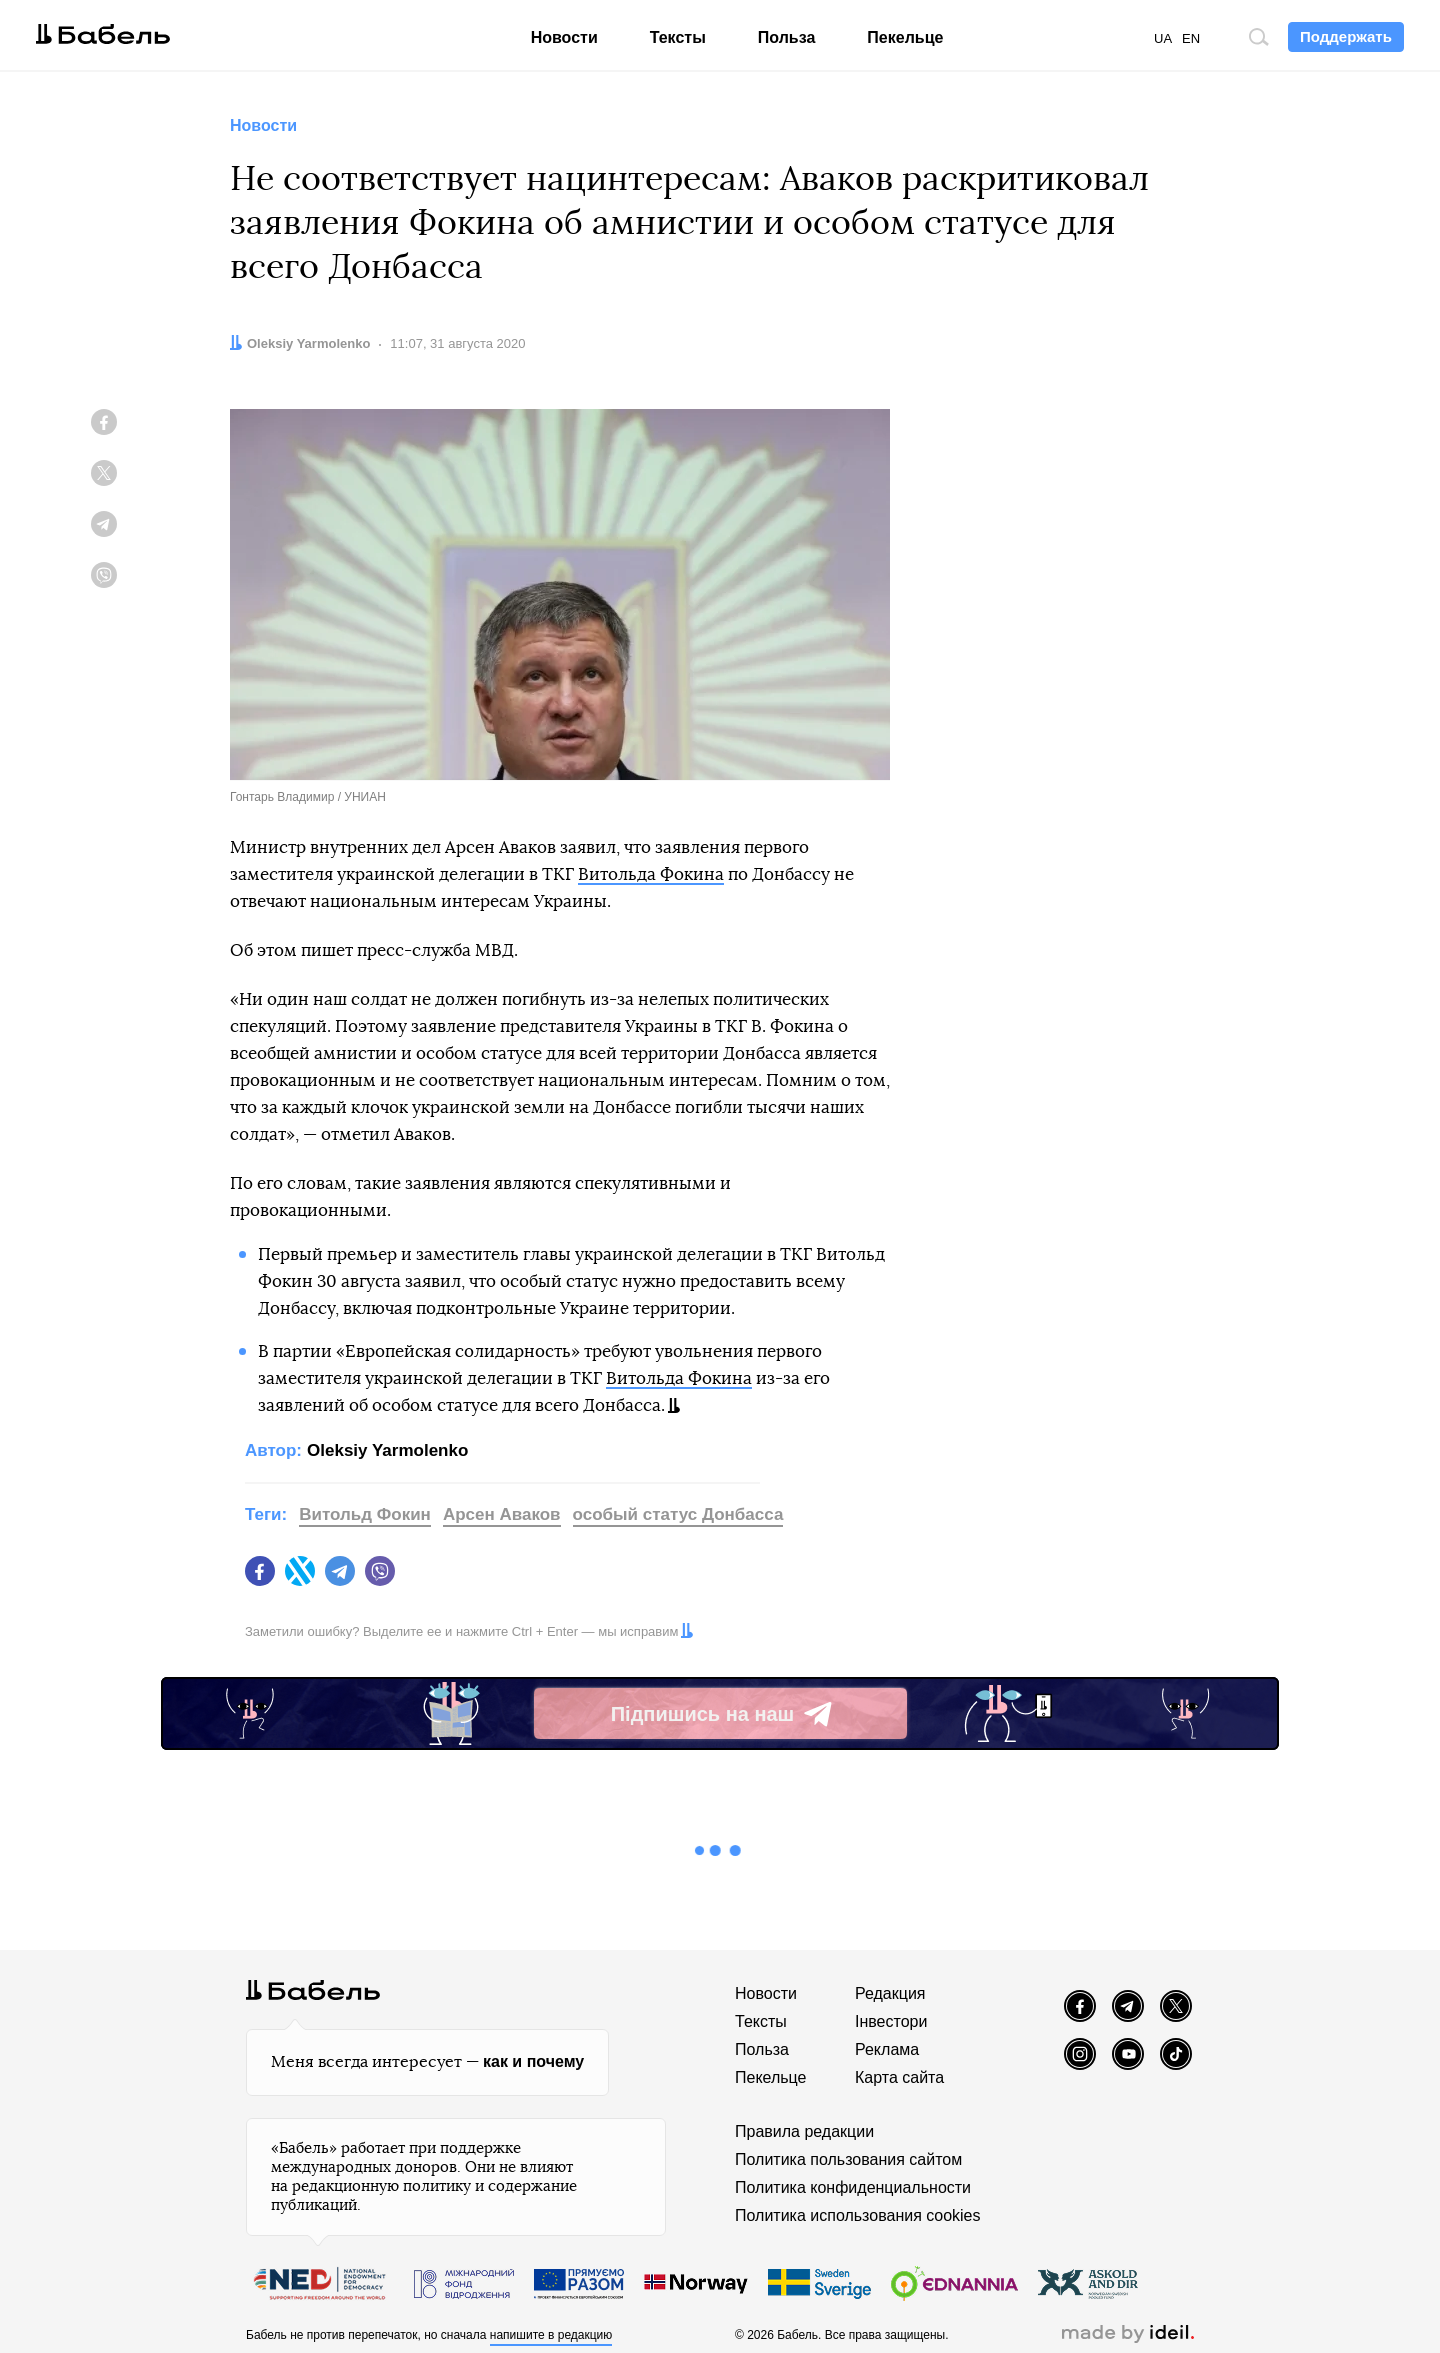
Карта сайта (899, 2077)
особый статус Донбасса (678, 1514)
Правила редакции (804, 2131)
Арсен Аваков (502, 1514)
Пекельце (905, 37)
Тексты (678, 37)
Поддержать (1346, 36)
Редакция (890, 1993)
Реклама (887, 2049)
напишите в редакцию (551, 2335)
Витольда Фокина (651, 874)
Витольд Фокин (365, 1514)
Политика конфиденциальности (853, 2187)
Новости (564, 37)
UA (1163, 38)
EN (1191, 38)
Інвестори (891, 2021)
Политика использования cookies (858, 2215)
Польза (787, 37)
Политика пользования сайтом (848, 2159)
